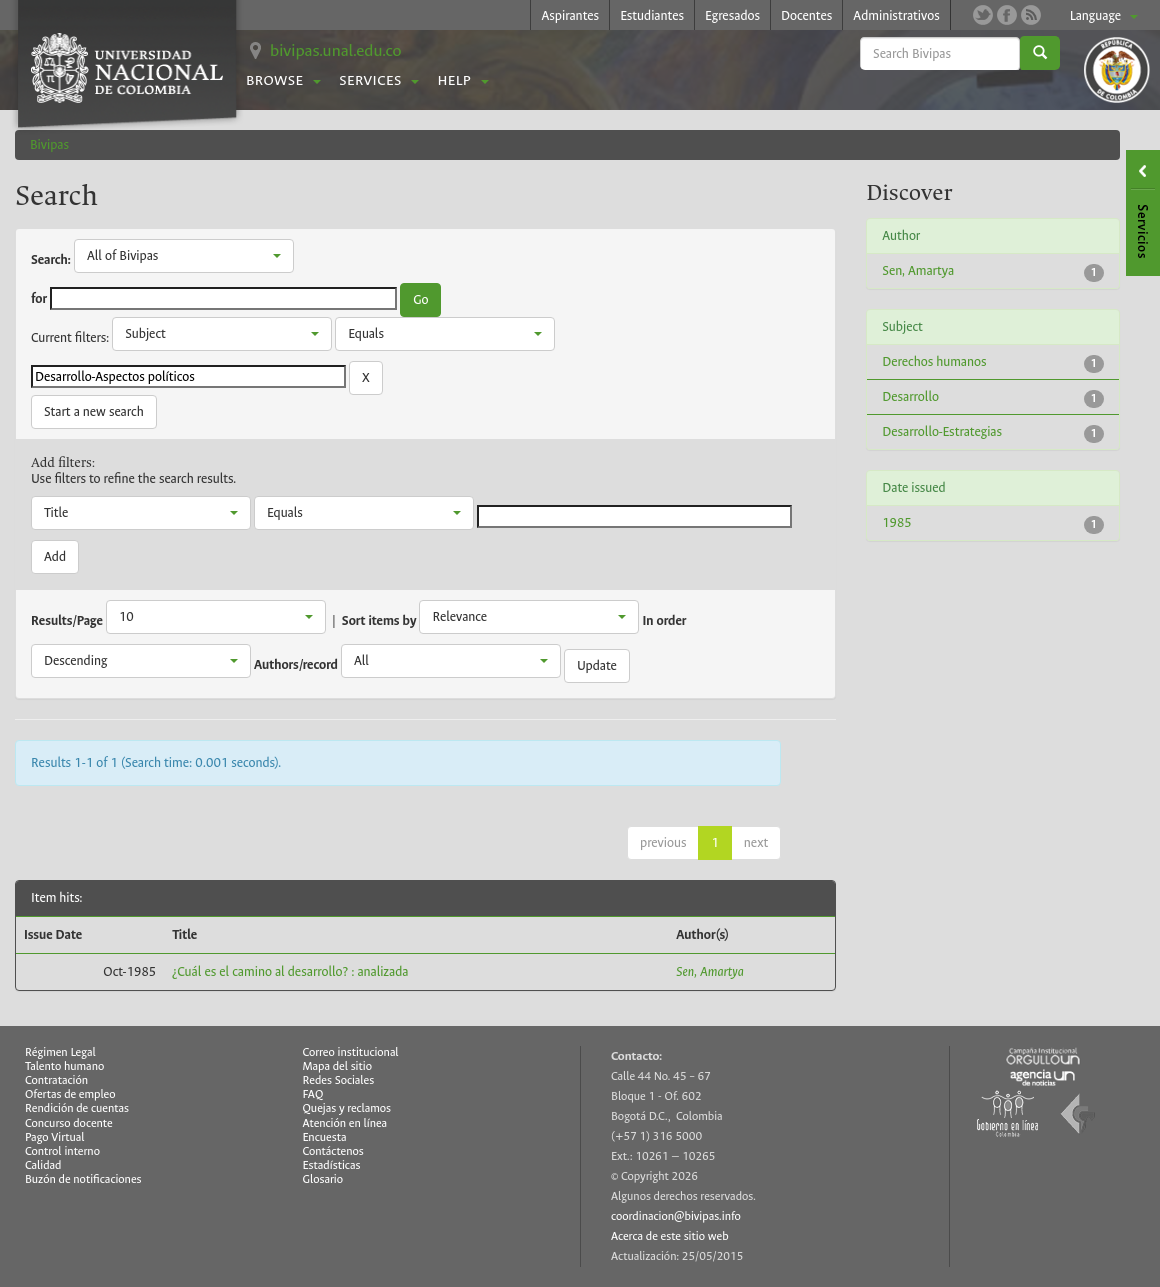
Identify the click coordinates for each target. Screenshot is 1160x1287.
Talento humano (64, 1066)
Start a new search (94, 411)
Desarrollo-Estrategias (942, 431)
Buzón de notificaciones (83, 1179)
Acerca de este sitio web (670, 1236)
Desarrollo (910, 396)
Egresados (732, 15)
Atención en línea (345, 1123)
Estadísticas (332, 1165)
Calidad (43, 1165)
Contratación (56, 1080)
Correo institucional (351, 1052)
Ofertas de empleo (70, 1094)
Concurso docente (69, 1123)
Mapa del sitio (337, 1066)
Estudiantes (652, 15)
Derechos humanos (934, 361)
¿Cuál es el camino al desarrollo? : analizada (290, 971)
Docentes (806, 15)
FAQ (313, 1094)
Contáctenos (333, 1151)
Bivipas (49, 144)
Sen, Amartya (710, 971)
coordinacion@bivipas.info (676, 1216)
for (39, 299)
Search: (51, 260)
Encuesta (325, 1137)
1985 (896, 522)
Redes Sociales (339, 1080)
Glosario (323, 1179)
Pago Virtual (55, 1137)
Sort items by (379, 621)
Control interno (62, 1151)
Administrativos (896, 15)
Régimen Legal (60, 1052)
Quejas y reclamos (347, 1108)
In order (665, 621)
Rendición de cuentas (77, 1108)
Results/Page (67, 621)
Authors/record (296, 665)
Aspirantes (570, 15)
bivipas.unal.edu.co (336, 50)
